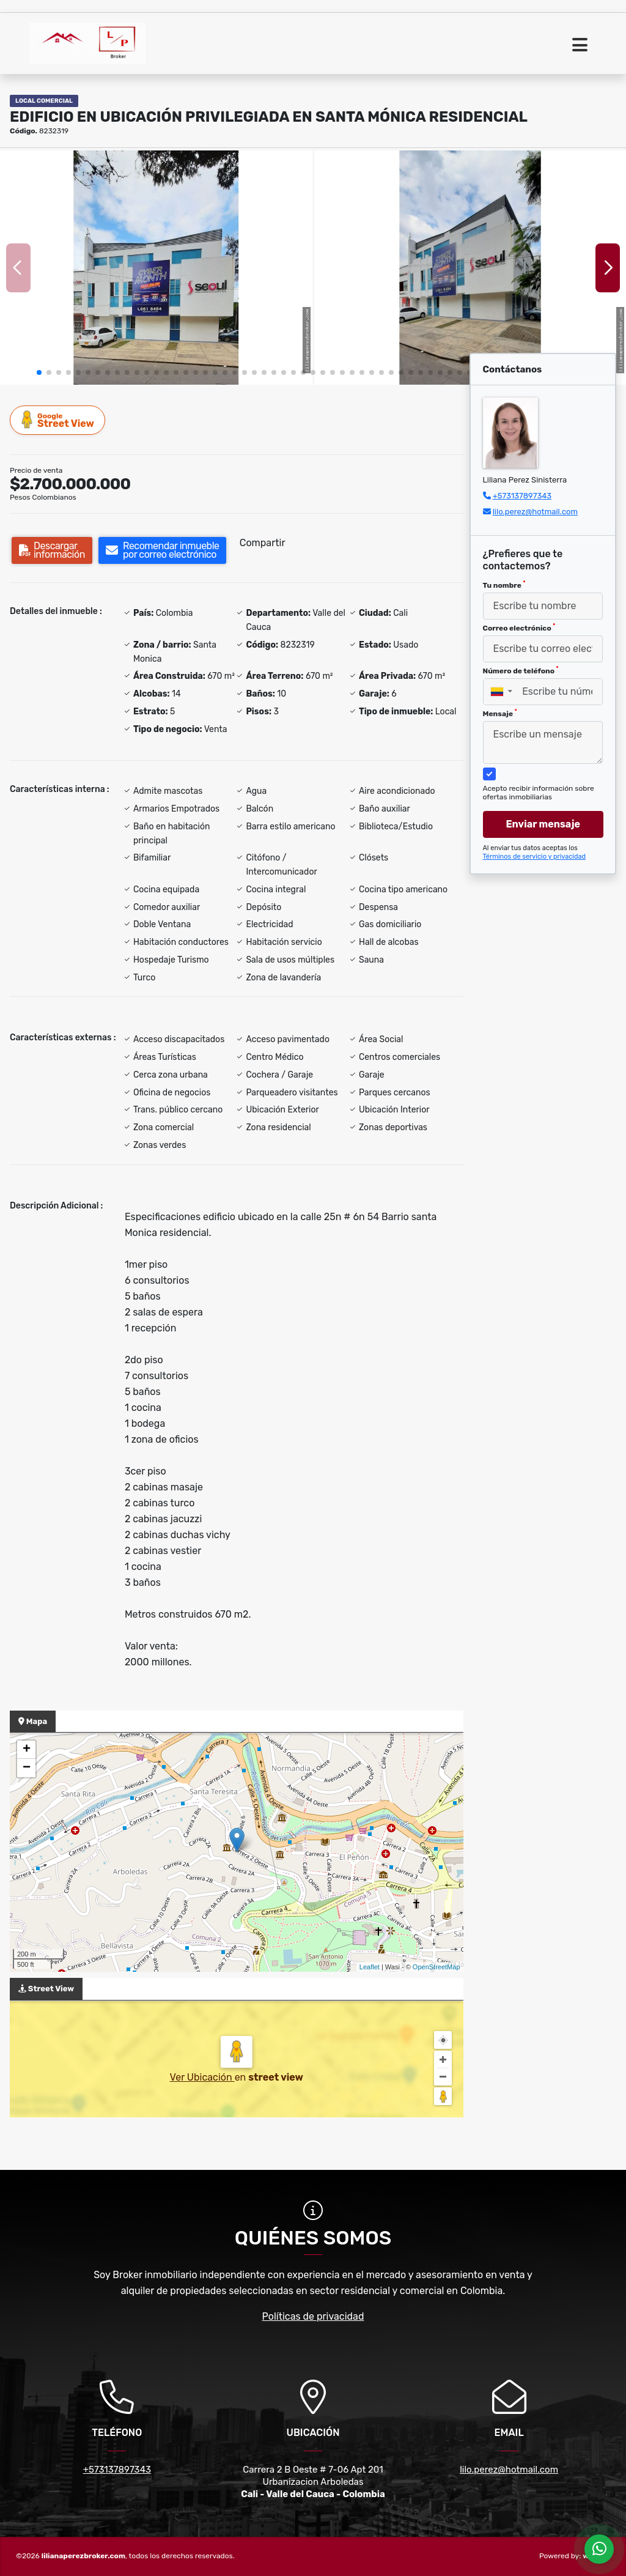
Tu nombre (504, 585)
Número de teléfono (521, 670)
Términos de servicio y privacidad (534, 857)
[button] (39, 372)
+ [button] (27, 1750)
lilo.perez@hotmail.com (535, 511)
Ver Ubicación (202, 2077)
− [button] (27, 1768)
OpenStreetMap (436, 1967)
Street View (58, 419)
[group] (156, 267)
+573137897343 (522, 495)
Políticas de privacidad (313, 2316)
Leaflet (369, 1967)
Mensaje (500, 713)
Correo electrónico (519, 627)
